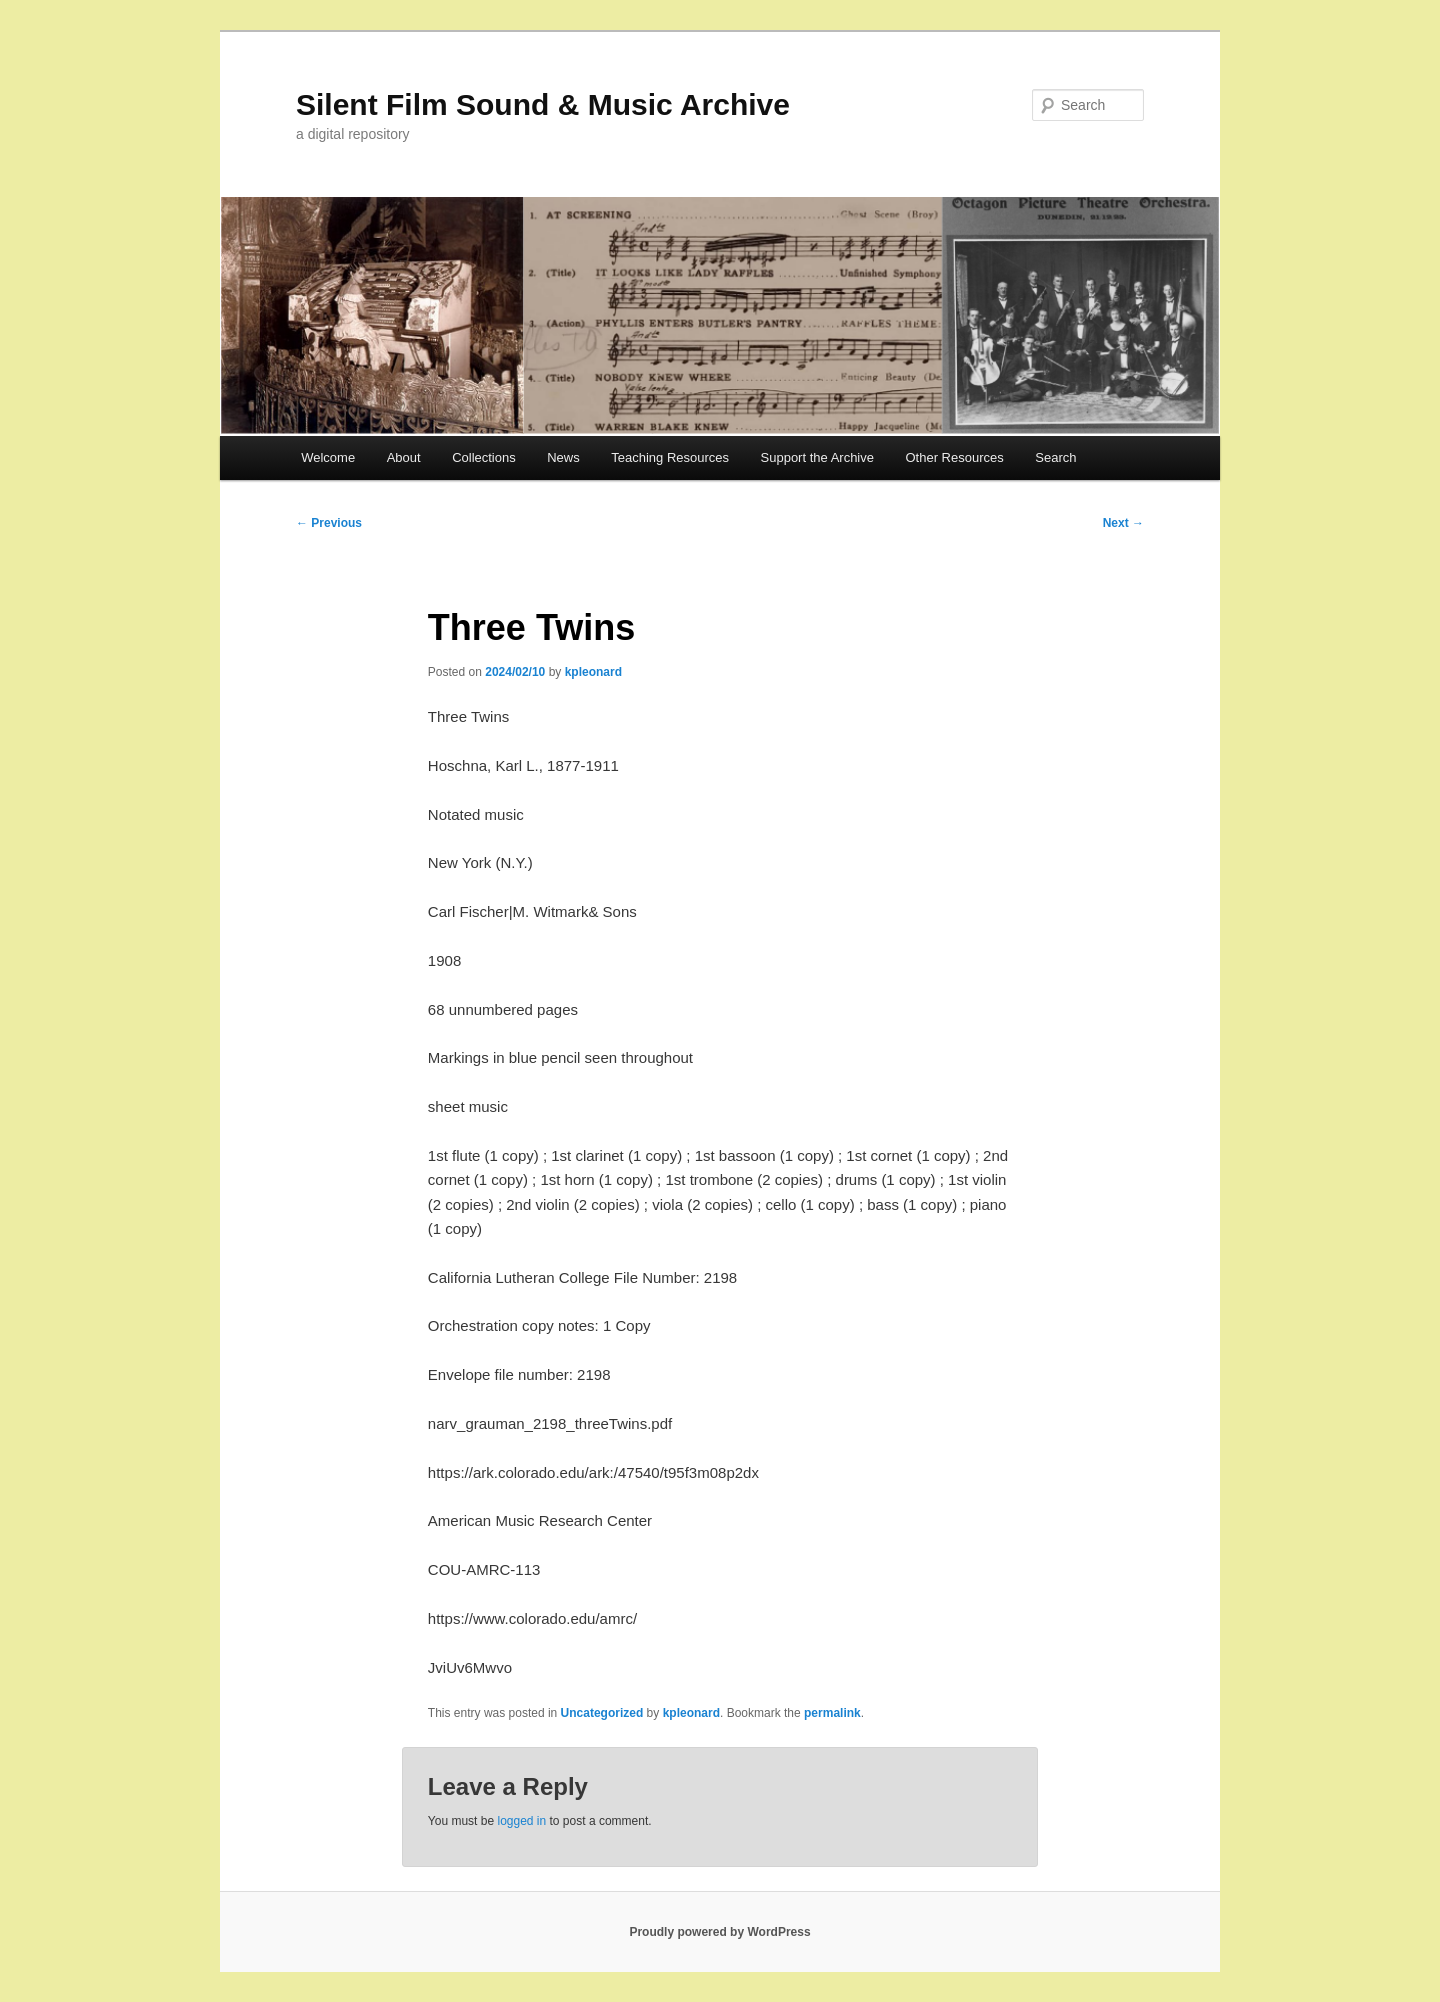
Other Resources (955, 457)
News (563, 457)
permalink (832, 1713)
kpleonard (593, 672)
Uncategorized (602, 1713)
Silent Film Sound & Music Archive (543, 104)
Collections (484, 457)
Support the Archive (817, 457)
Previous (329, 523)
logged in (521, 1821)
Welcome (328, 457)
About (404, 457)
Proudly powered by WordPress (719, 1932)
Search (1055, 457)
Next (1123, 523)
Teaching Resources (670, 457)
